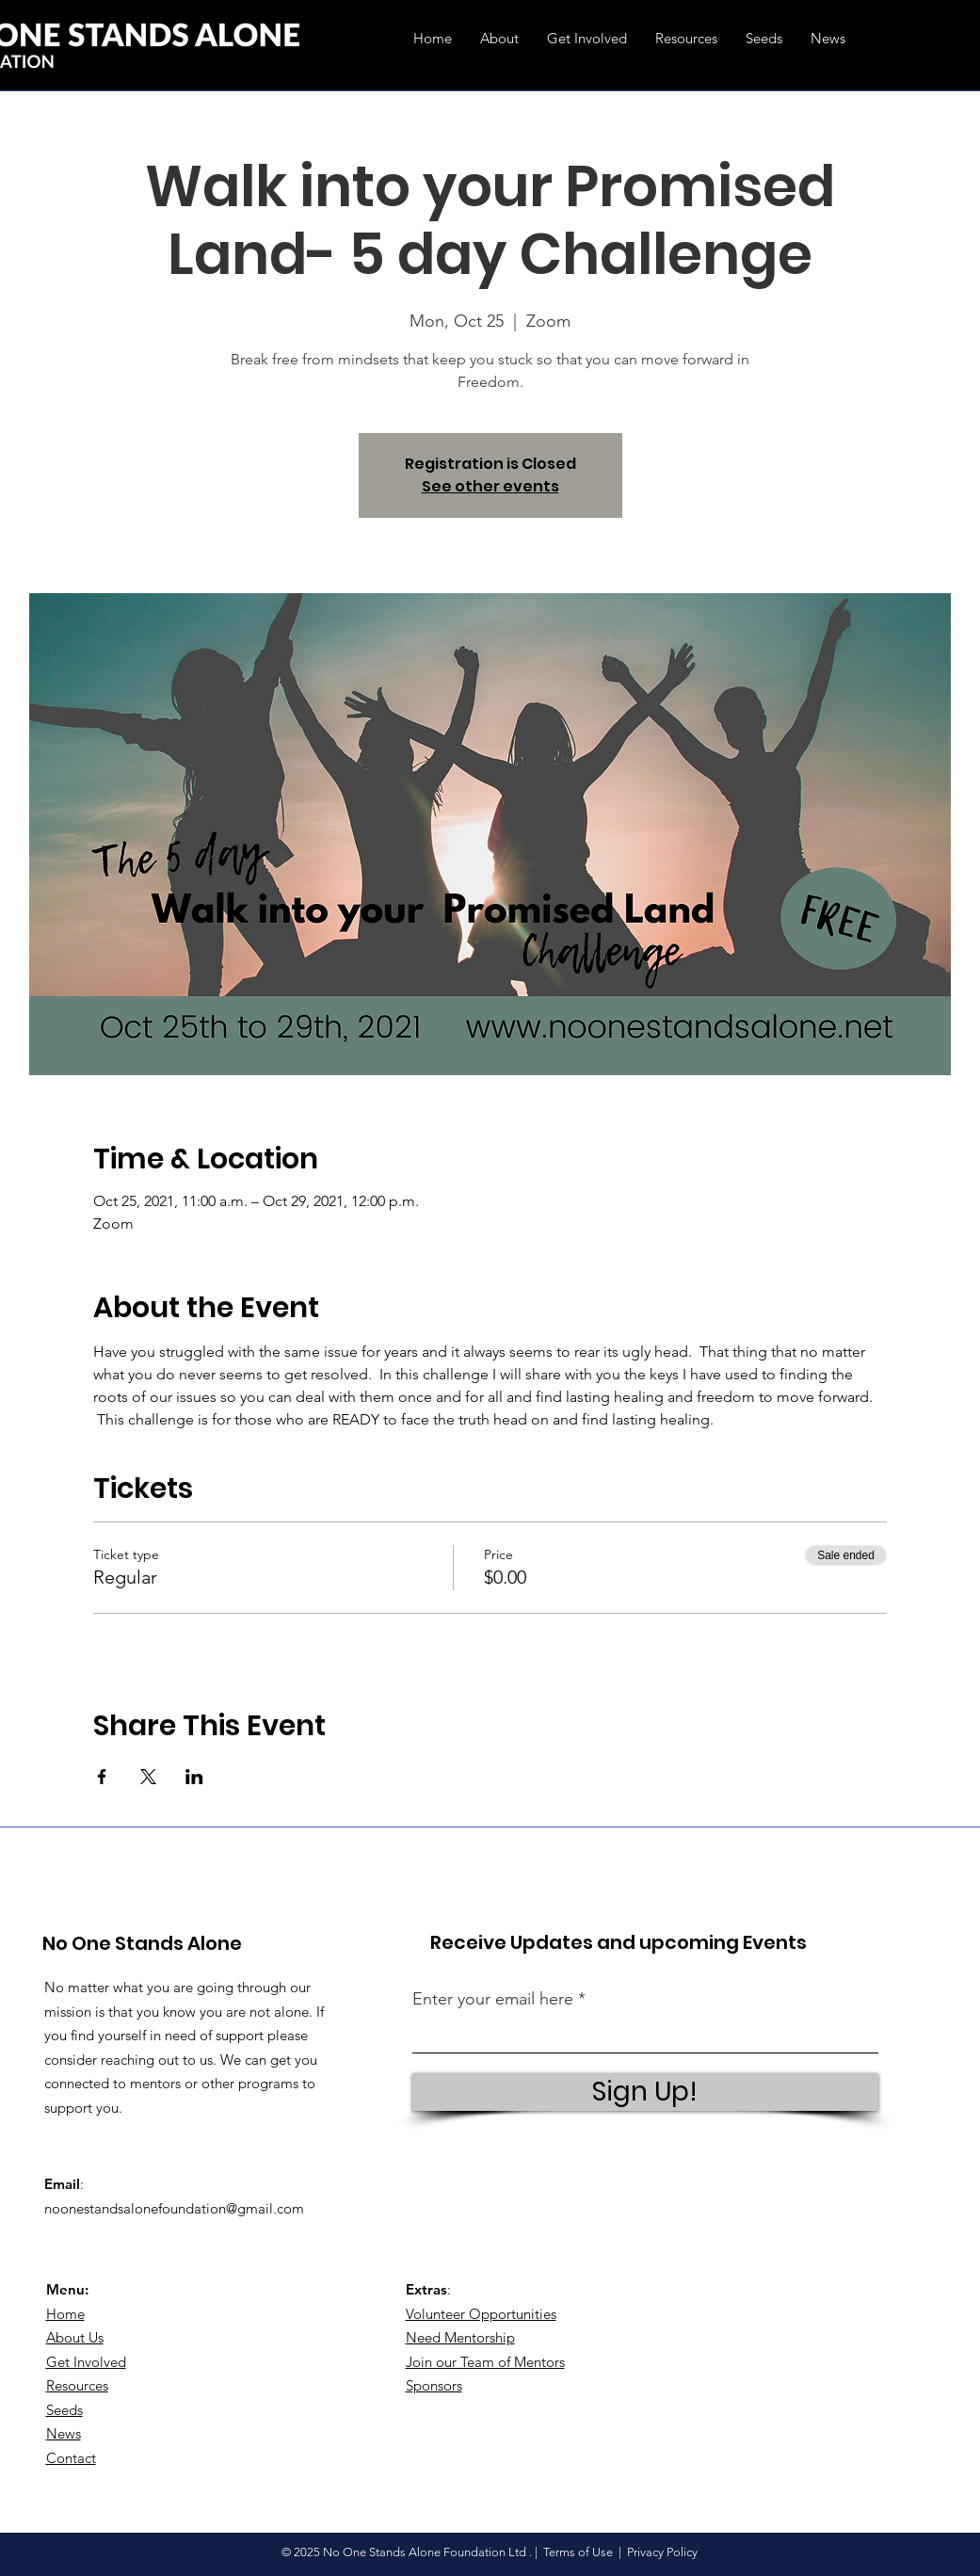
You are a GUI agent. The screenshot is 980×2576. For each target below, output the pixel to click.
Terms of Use (578, 2552)
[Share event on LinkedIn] (194, 1776)
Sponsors (434, 2385)
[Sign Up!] (645, 2092)
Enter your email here (492, 1998)
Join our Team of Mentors (485, 2362)
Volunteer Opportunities (481, 2314)
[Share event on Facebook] (102, 1776)
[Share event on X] (148, 1776)
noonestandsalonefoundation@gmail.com (174, 2208)
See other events (490, 486)
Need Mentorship (460, 2337)
